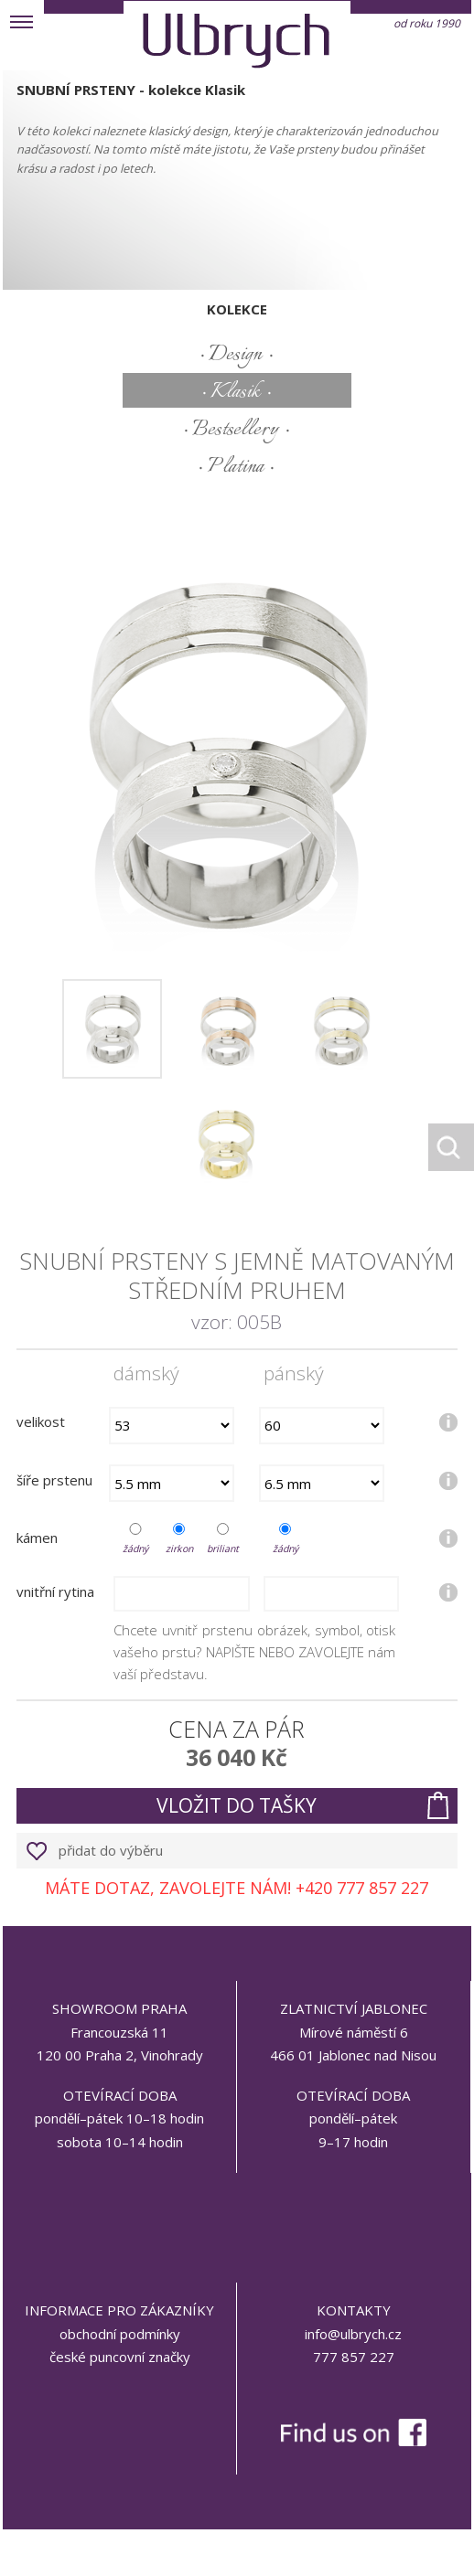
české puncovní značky (119, 2356)
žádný (135, 1548)
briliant (223, 1548)
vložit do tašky (236, 1805)
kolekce (237, 309)
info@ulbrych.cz (353, 2334)
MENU (22, 22)
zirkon (179, 1548)
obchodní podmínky (119, 2334)
